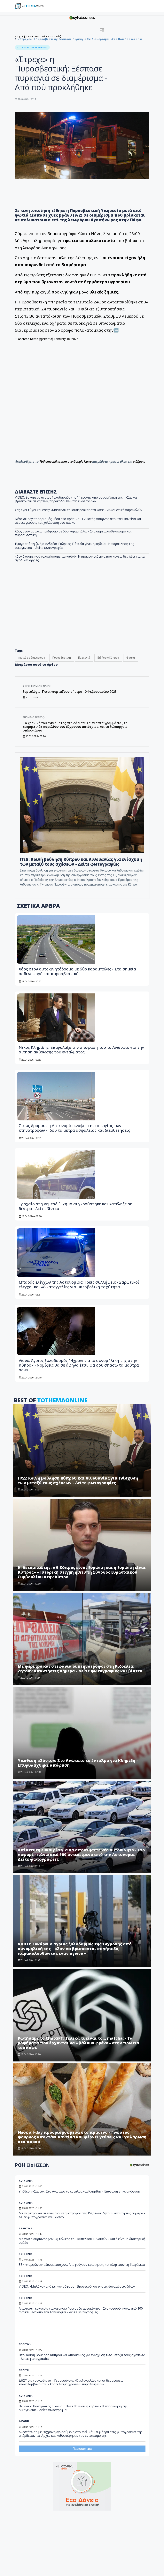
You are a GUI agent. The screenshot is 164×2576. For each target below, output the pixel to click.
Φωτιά (130, 657)
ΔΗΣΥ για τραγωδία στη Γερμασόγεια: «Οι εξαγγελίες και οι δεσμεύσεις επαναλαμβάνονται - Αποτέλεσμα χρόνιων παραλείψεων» (71, 2382)
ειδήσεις (139, 462)
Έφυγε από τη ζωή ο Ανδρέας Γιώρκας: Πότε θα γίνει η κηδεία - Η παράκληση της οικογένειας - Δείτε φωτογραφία (74, 546)
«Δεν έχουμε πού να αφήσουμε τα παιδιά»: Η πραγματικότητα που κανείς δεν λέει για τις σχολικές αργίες (80, 558)
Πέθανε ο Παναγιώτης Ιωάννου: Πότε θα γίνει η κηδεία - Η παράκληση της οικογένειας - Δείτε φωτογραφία (73, 2408)
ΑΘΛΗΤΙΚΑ (25, 2228)
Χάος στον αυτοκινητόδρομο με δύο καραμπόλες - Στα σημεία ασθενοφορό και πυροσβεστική (73, 533)
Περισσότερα (82, 2449)
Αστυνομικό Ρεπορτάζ (44, 36)
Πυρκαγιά (84, 657)
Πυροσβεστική (61, 657)
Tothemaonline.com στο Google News (65, 462)
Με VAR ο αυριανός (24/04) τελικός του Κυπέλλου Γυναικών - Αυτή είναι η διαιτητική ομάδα (82, 2241)
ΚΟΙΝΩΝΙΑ (25, 2180)
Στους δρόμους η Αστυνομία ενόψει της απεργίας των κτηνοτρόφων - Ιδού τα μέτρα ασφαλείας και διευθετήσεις (74, 1128)
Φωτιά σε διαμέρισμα (31, 657)
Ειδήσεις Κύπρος (108, 657)
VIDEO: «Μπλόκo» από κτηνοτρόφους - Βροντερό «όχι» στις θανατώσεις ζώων (77, 2286)
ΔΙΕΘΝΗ (24, 2421)
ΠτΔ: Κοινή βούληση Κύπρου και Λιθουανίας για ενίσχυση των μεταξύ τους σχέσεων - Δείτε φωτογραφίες (81, 862)
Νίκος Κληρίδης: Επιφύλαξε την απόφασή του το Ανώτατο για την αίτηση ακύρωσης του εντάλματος (81, 1050)
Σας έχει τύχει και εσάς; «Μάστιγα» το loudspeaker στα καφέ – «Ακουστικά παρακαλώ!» (79, 510)
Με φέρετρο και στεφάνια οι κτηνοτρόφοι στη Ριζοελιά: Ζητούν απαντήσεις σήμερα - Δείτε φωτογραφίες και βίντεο (80, 1669)
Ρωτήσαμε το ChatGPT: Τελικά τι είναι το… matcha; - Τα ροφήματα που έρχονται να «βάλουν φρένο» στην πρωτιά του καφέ (78, 2043)
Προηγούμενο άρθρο (37, 686)
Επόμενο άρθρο (34, 717)
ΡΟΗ (32, 2165)
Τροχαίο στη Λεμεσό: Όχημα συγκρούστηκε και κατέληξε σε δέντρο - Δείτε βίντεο (75, 1206)
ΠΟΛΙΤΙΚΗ (25, 2344)
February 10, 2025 (66, 339)
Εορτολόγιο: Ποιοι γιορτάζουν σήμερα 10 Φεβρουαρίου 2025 (70, 691)
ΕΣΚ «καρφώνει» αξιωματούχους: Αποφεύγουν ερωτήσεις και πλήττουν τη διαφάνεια (82, 2264)
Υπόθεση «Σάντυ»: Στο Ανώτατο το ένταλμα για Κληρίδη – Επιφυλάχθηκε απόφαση (78, 1763)
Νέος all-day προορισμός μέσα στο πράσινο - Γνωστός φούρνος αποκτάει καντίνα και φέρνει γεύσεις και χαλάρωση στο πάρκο (78, 521)
